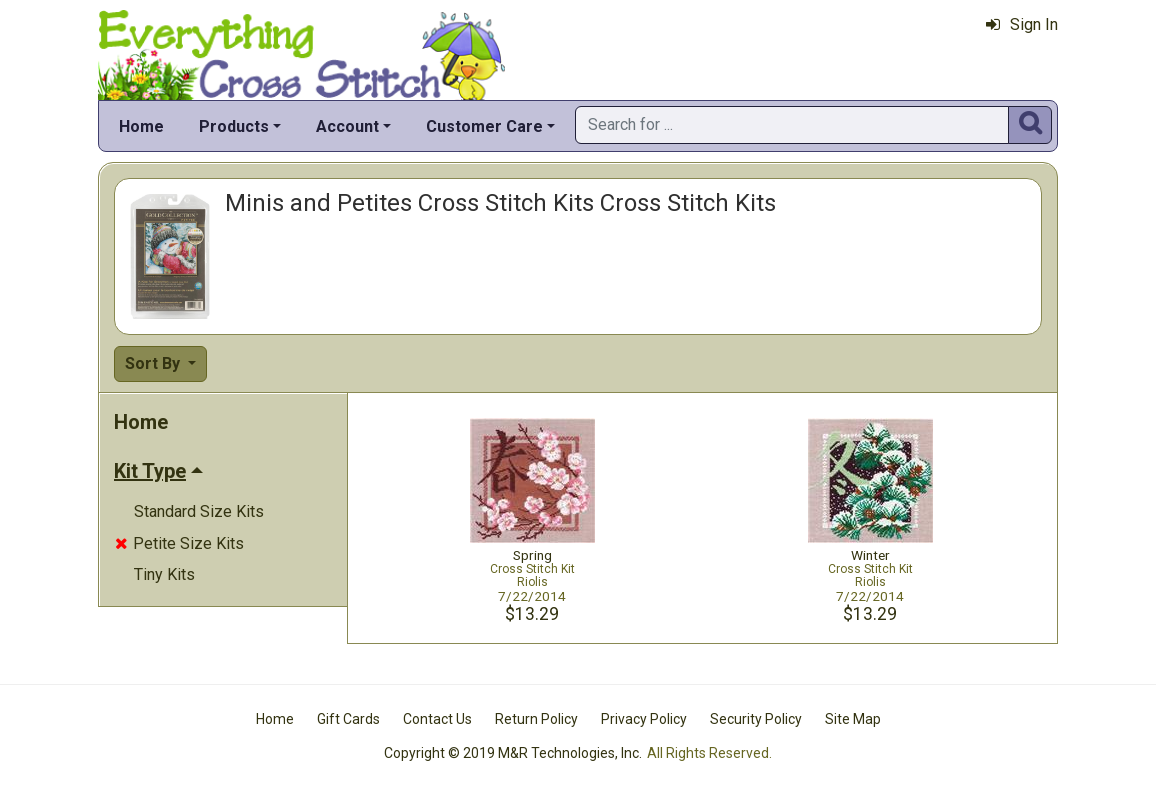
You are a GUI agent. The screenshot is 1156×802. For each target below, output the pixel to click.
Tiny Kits (164, 574)
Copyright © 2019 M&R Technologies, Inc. (513, 753)
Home (141, 126)
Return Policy (536, 719)
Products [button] (234, 126)
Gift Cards (348, 719)
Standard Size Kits (199, 511)
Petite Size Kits (179, 543)
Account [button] (347, 126)
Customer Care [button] (484, 126)
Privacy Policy (644, 719)
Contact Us (437, 719)
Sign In (1022, 24)
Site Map (853, 719)
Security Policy (756, 719)
